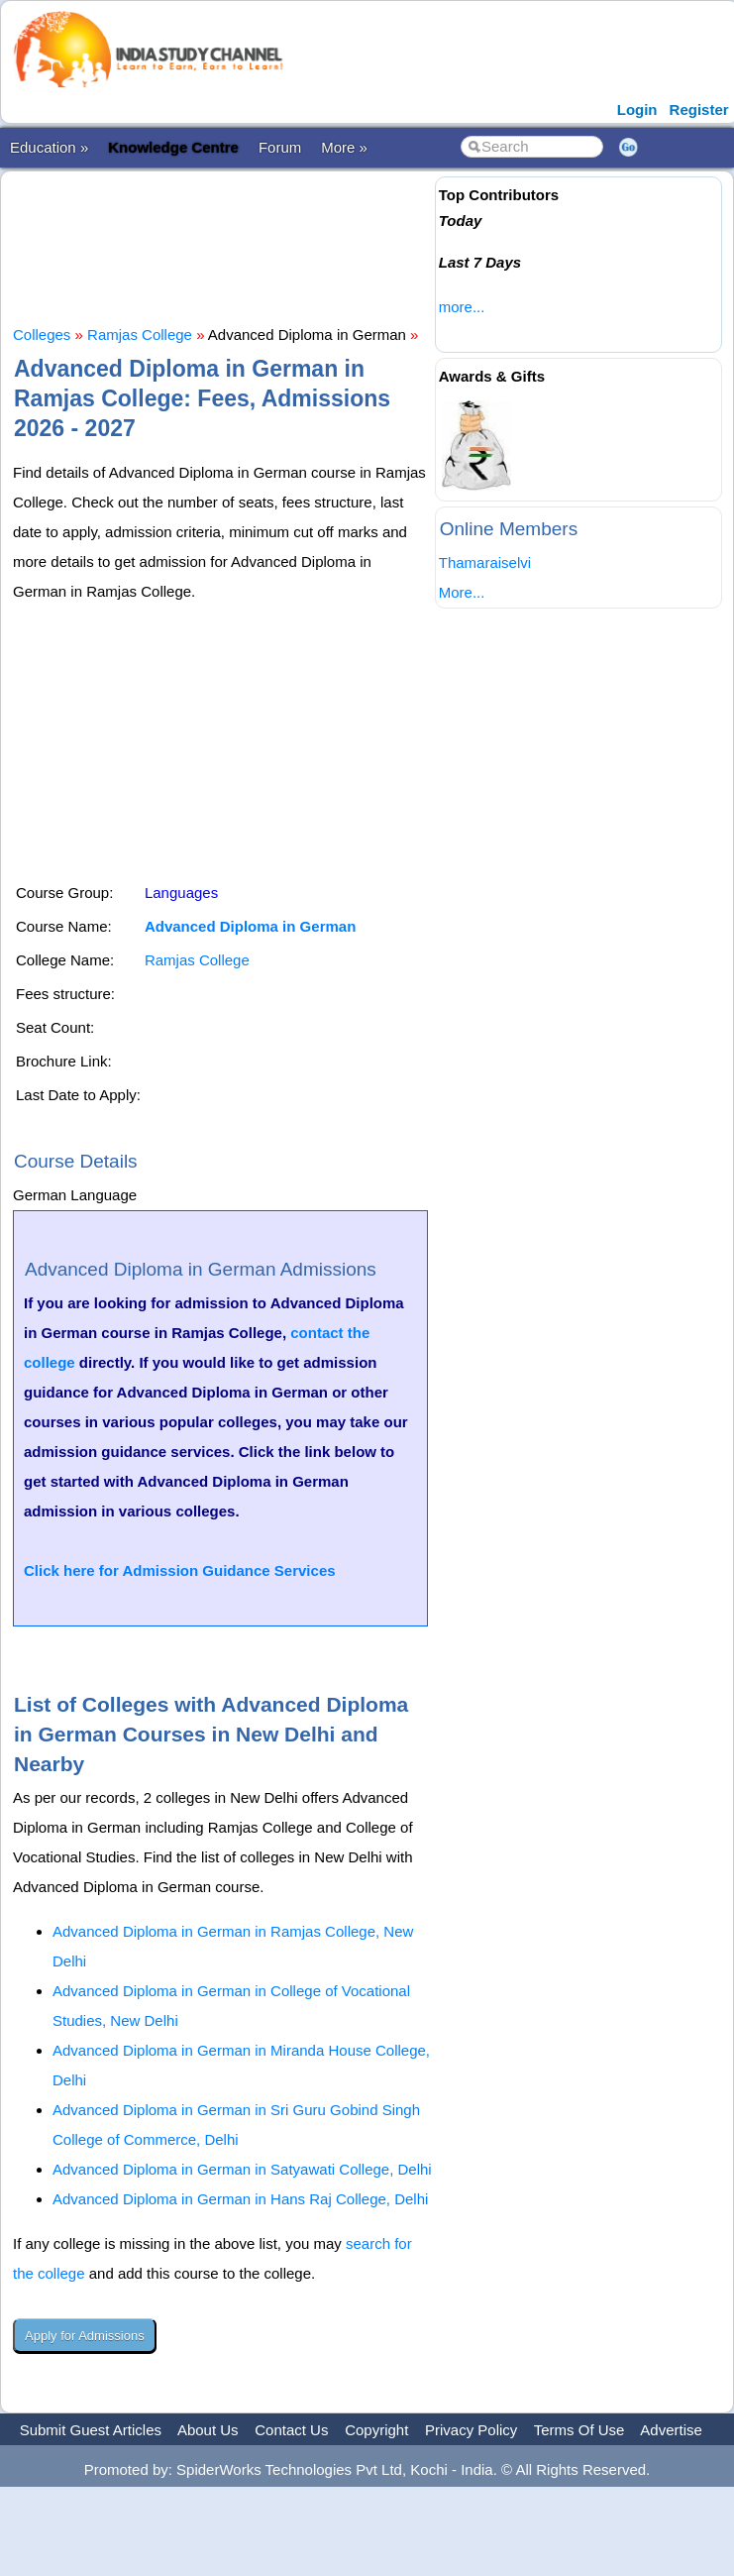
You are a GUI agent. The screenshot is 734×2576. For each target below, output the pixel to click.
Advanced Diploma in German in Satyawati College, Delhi (242, 2169)
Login (637, 109)
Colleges (41, 334)
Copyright (376, 2429)
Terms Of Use (579, 2429)
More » (344, 147)
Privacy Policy (471, 2429)
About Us (208, 2429)
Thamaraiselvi (485, 562)
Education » (49, 147)
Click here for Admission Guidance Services (180, 1570)
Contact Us (291, 2429)
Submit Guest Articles (90, 2429)
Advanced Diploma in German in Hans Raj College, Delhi (240, 2198)
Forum (280, 147)
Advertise (671, 2429)
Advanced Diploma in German (250, 926)
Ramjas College (139, 334)
